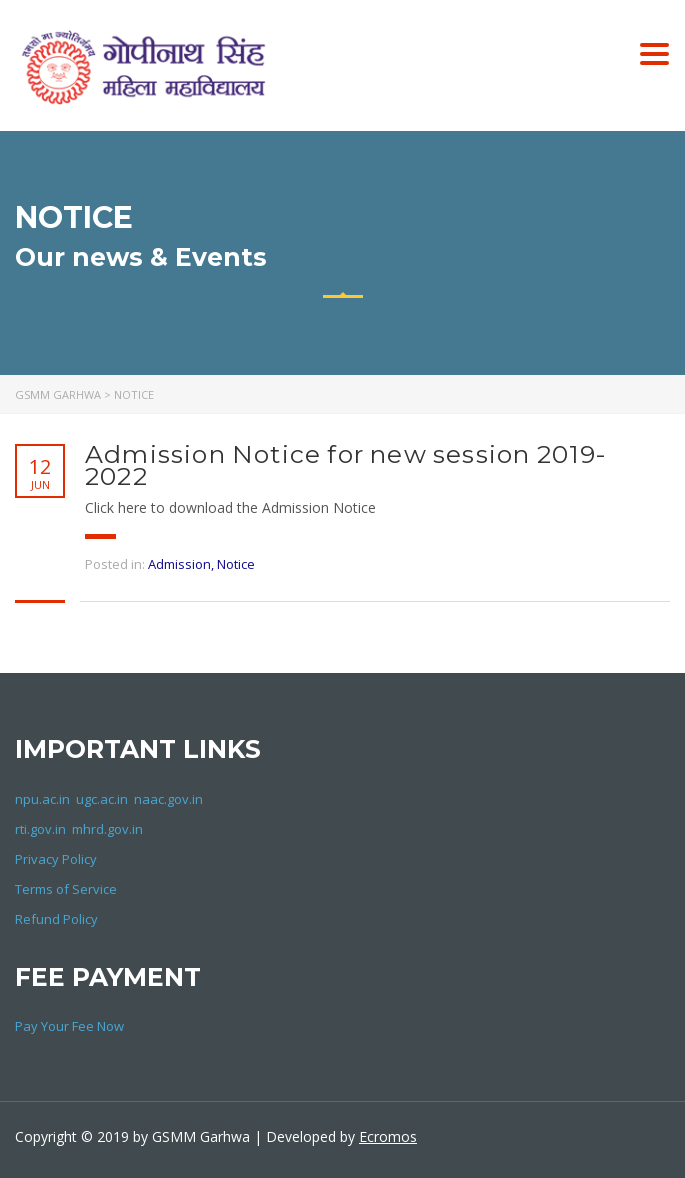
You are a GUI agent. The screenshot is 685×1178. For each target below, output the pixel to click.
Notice (236, 564)
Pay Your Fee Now (69, 1026)
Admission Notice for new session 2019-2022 (346, 465)
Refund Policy (56, 919)
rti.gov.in (40, 829)
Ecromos (388, 1136)
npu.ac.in (42, 799)
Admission (179, 564)
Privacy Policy (56, 859)
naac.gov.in (168, 799)
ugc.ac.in (102, 799)
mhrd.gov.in (107, 829)
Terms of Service (66, 889)
